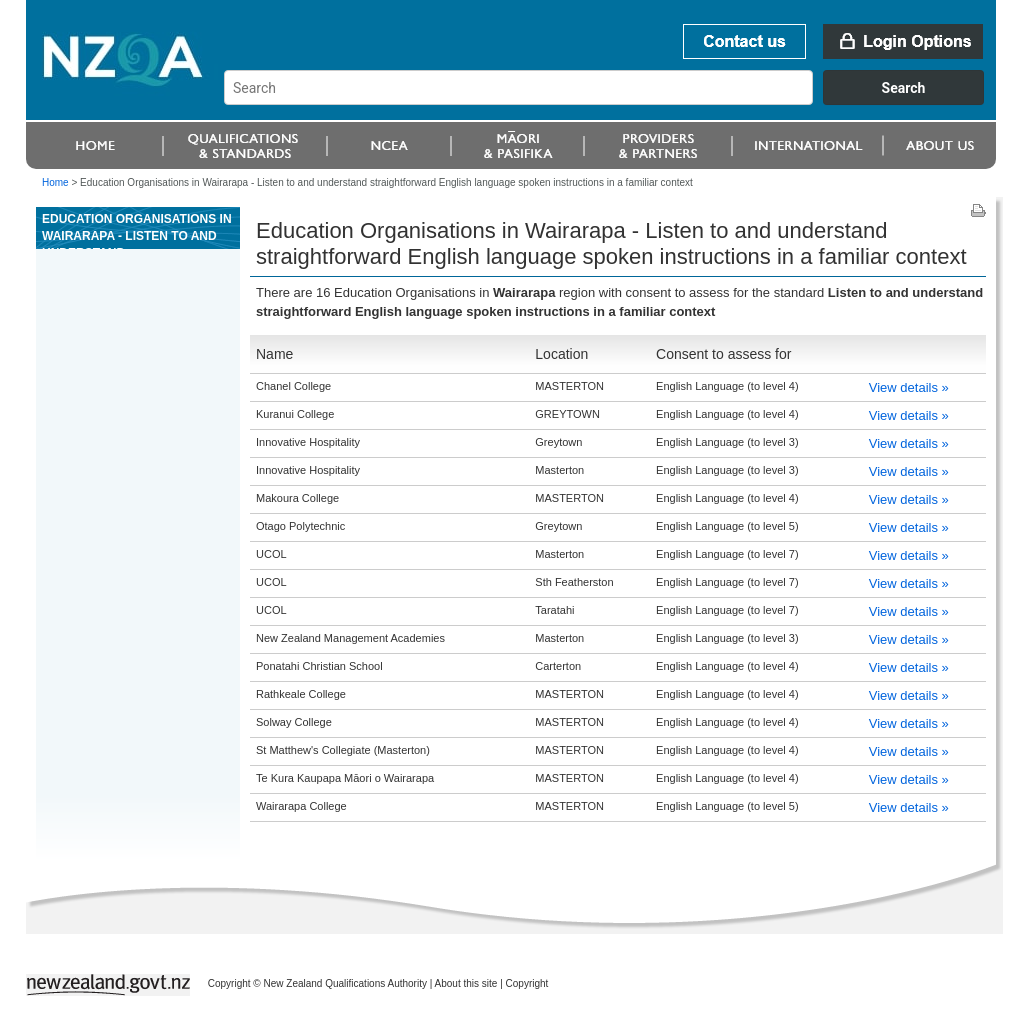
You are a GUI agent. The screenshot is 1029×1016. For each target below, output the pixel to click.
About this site (466, 983)
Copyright (527, 983)
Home (55, 182)
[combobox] (613, 100)
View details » (909, 387)
